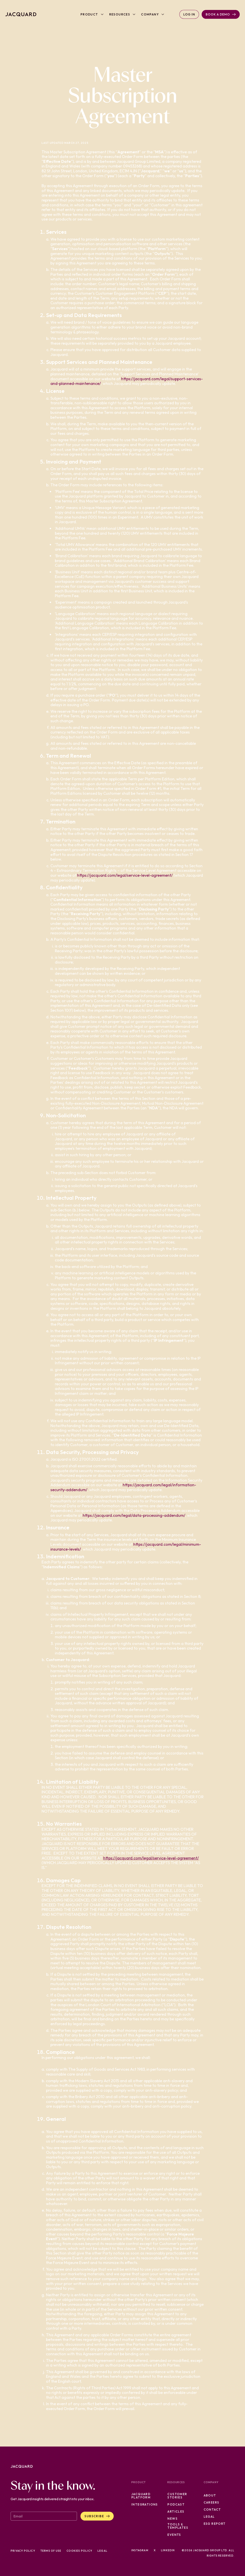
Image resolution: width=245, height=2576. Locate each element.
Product (138, 2482)
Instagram (139, 2550)
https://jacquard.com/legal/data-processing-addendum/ (134, 1515)
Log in (189, 14)
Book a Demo (221, 14)
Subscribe (97, 2516)
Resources (176, 2482)
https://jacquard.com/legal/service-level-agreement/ (125, 875)
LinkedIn (168, 2550)
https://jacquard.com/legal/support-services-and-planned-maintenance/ (126, 381)
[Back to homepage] (20, 14)
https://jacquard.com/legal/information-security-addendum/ (123, 1487)
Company (211, 2482)
